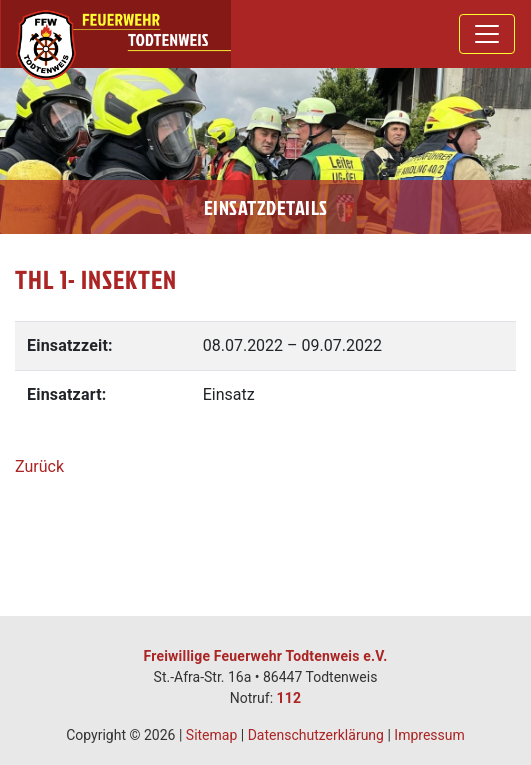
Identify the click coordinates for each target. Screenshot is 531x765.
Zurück (39, 466)
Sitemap (211, 735)
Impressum (429, 735)
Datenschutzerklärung (316, 735)
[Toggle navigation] (487, 34)
